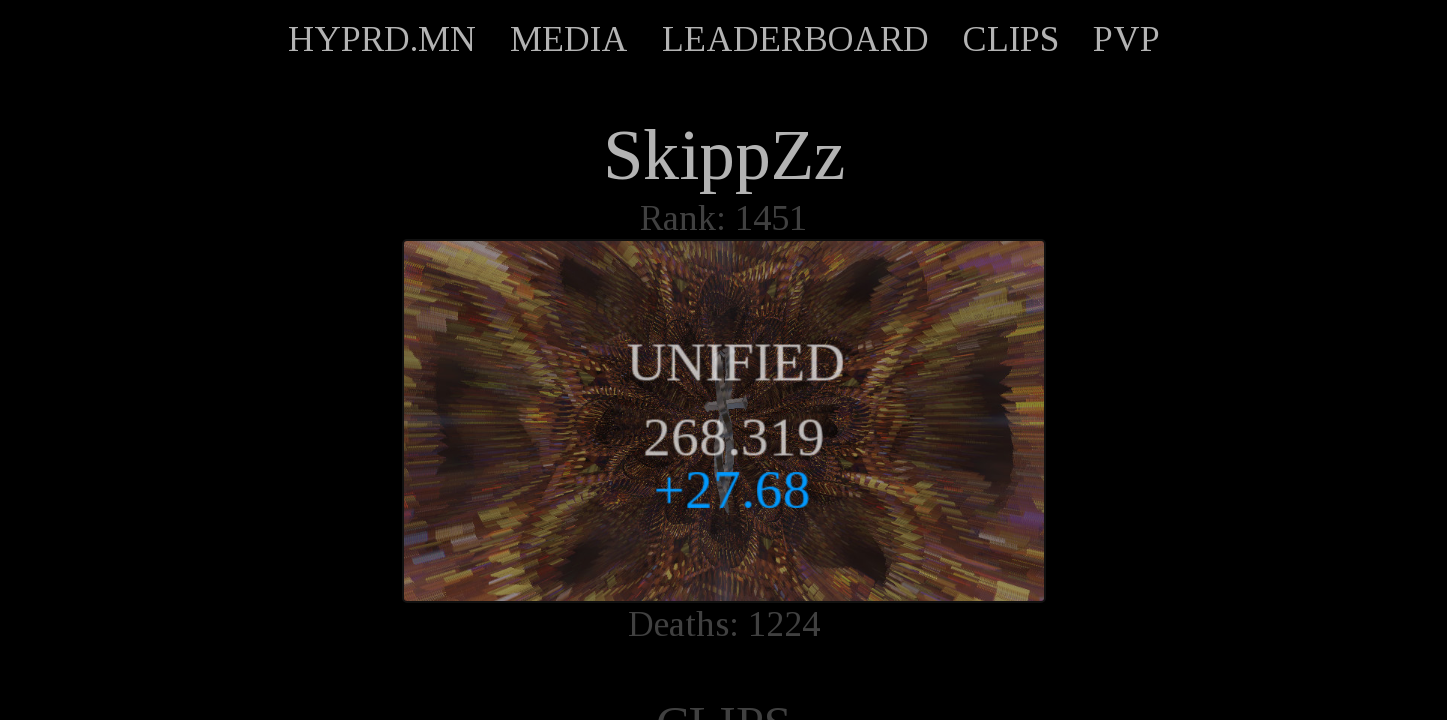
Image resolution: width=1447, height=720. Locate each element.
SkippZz (724, 155)
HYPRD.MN (382, 39)
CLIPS (1011, 39)
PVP (1126, 39)
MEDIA (569, 39)
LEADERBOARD (795, 39)
